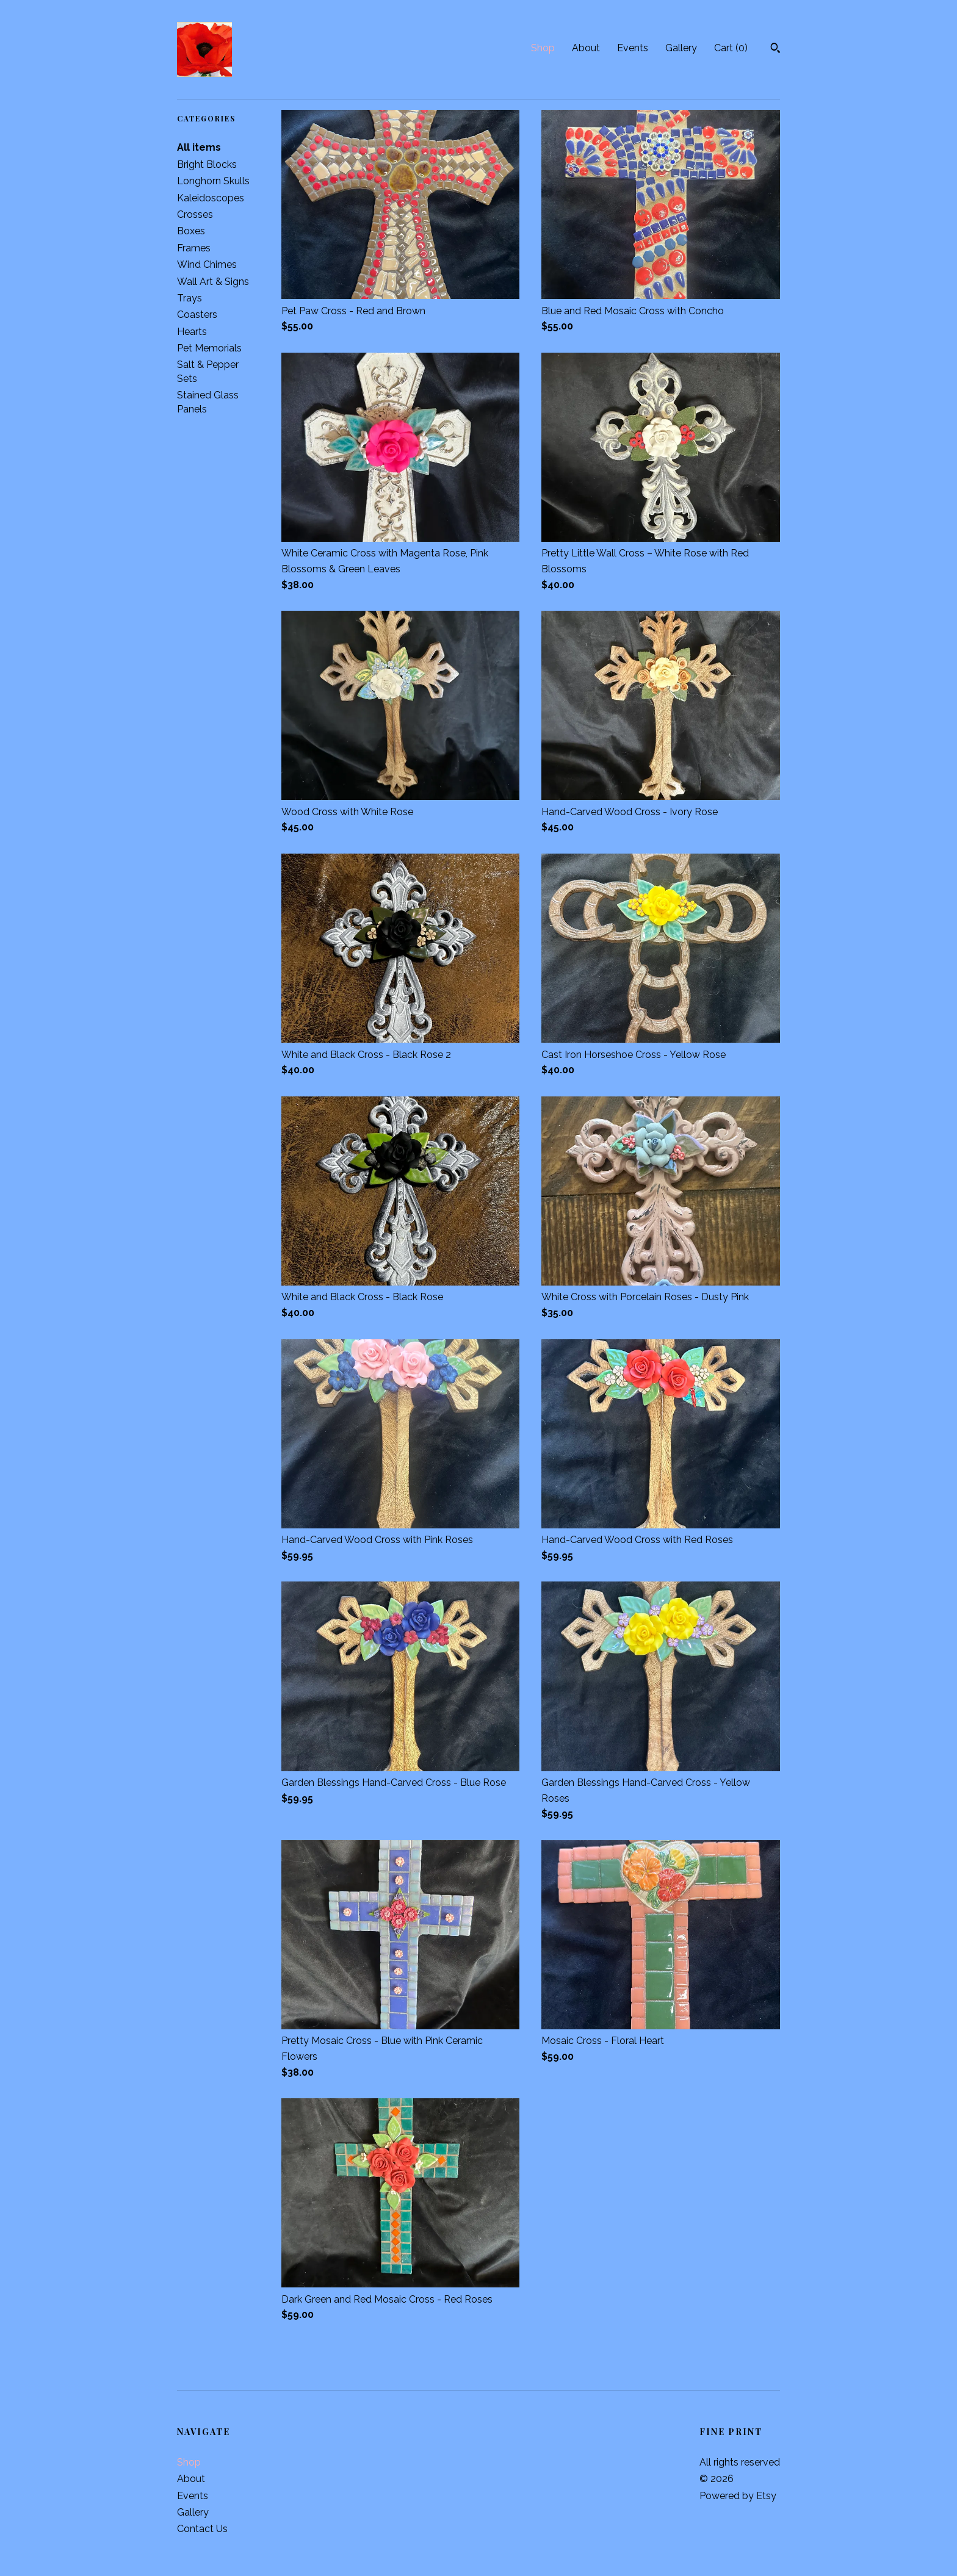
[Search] (775, 49)
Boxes (191, 231)
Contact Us (202, 2529)
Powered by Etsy (737, 2496)
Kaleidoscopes (210, 198)
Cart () (731, 48)
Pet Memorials (209, 348)
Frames (194, 248)
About (586, 48)
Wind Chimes (207, 264)
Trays (189, 298)
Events (632, 48)
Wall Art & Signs (213, 281)
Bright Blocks (207, 164)
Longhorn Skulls (213, 181)
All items (199, 147)
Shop (543, 48)
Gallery (681, 48)
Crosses (195, 214)
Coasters (197, 314)
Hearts (192, 331)
